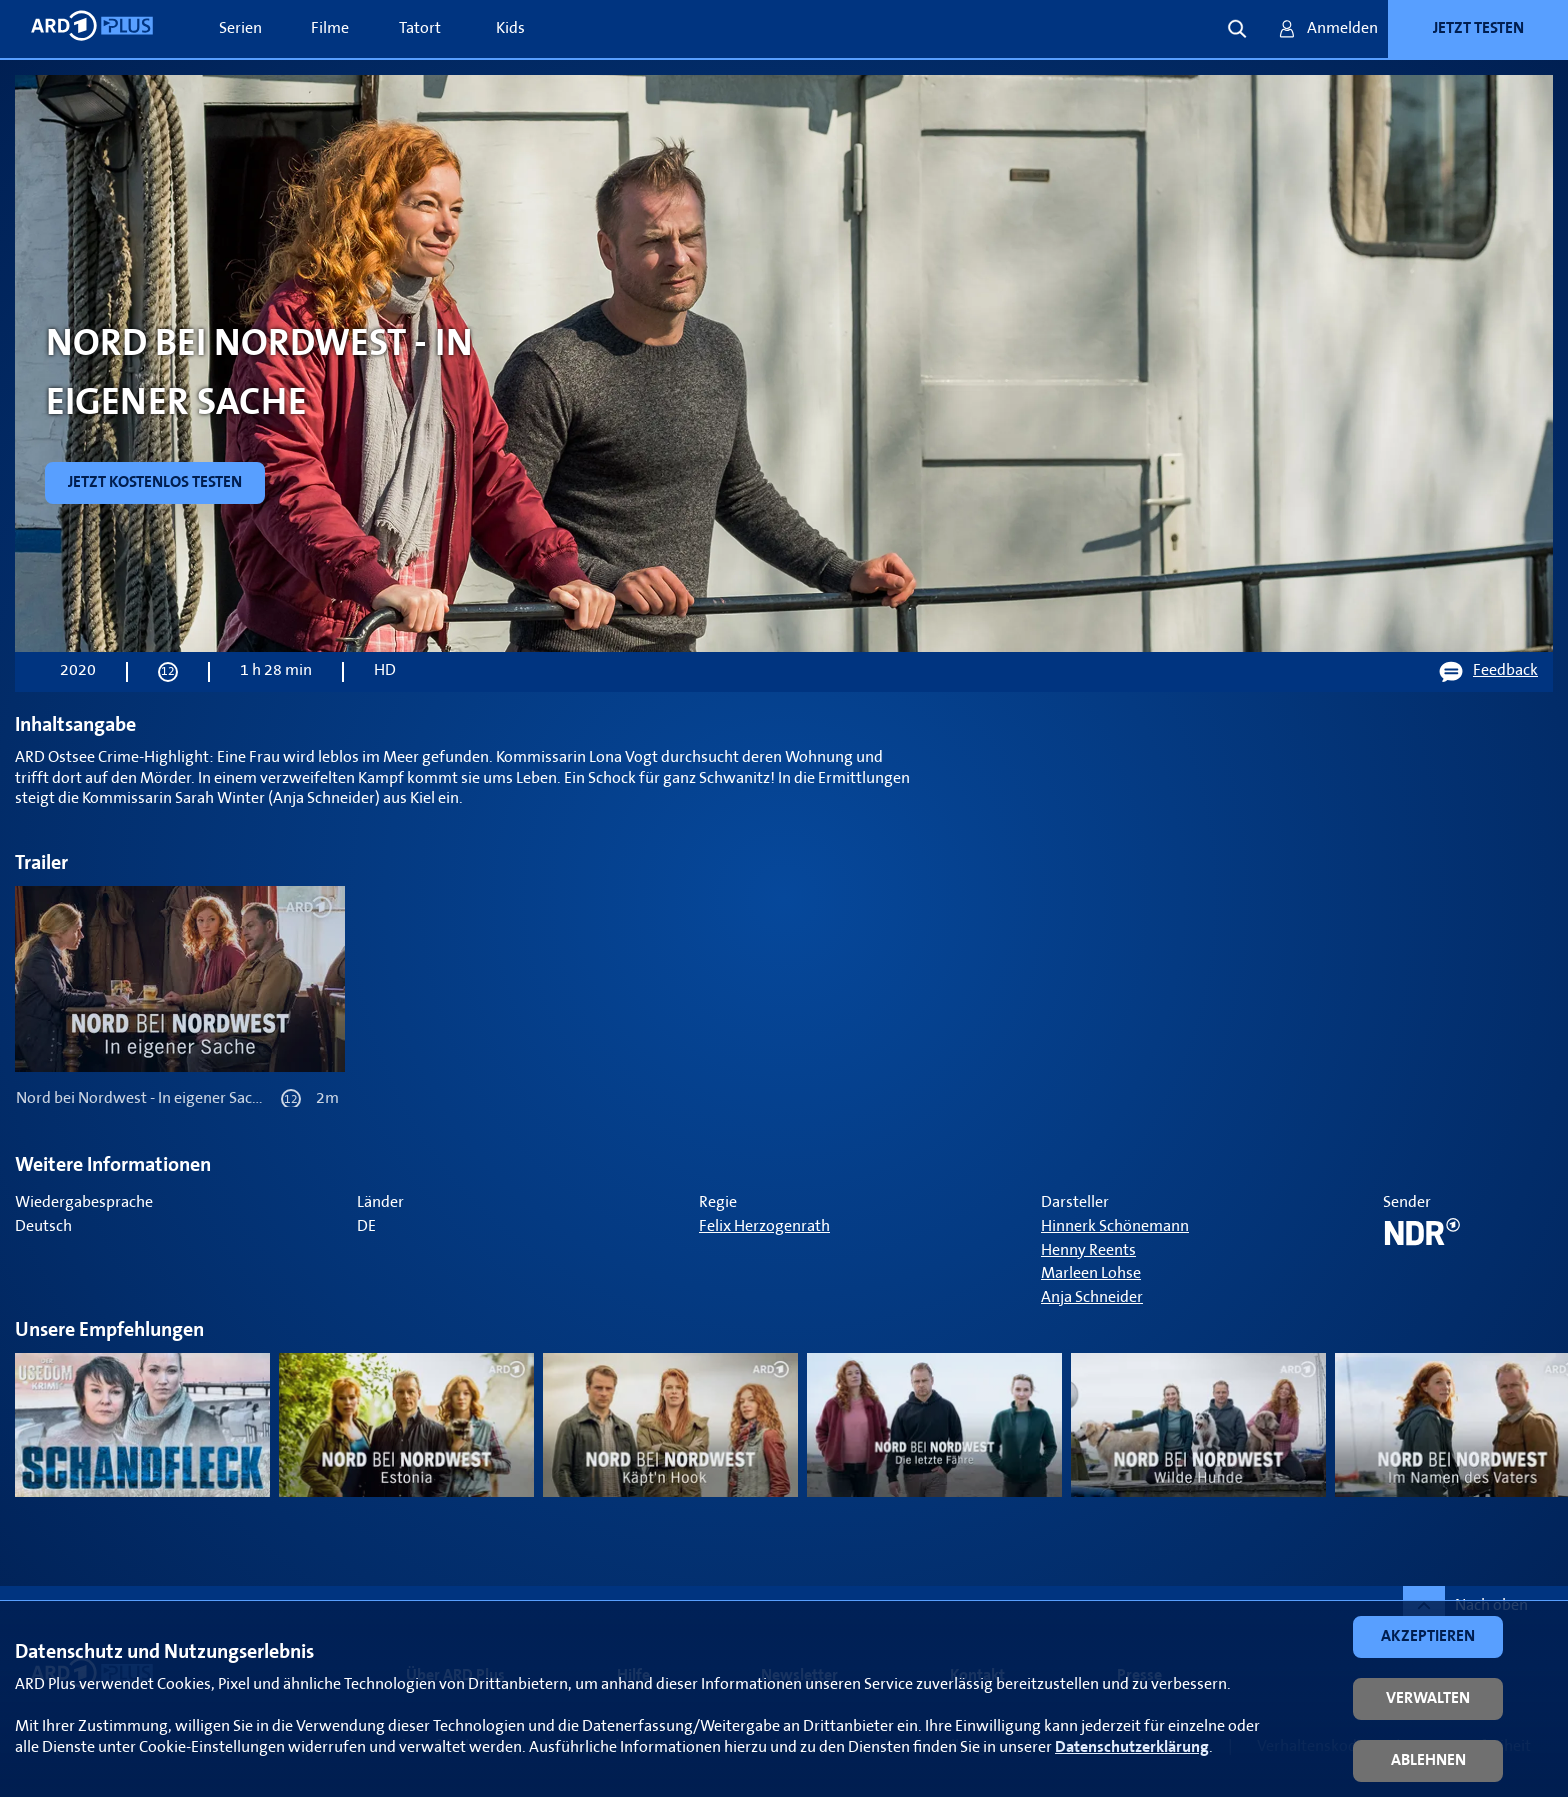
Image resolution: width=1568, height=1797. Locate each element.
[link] (155, 483)
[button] (1428, 1637)
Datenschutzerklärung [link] (1132, 1747)
